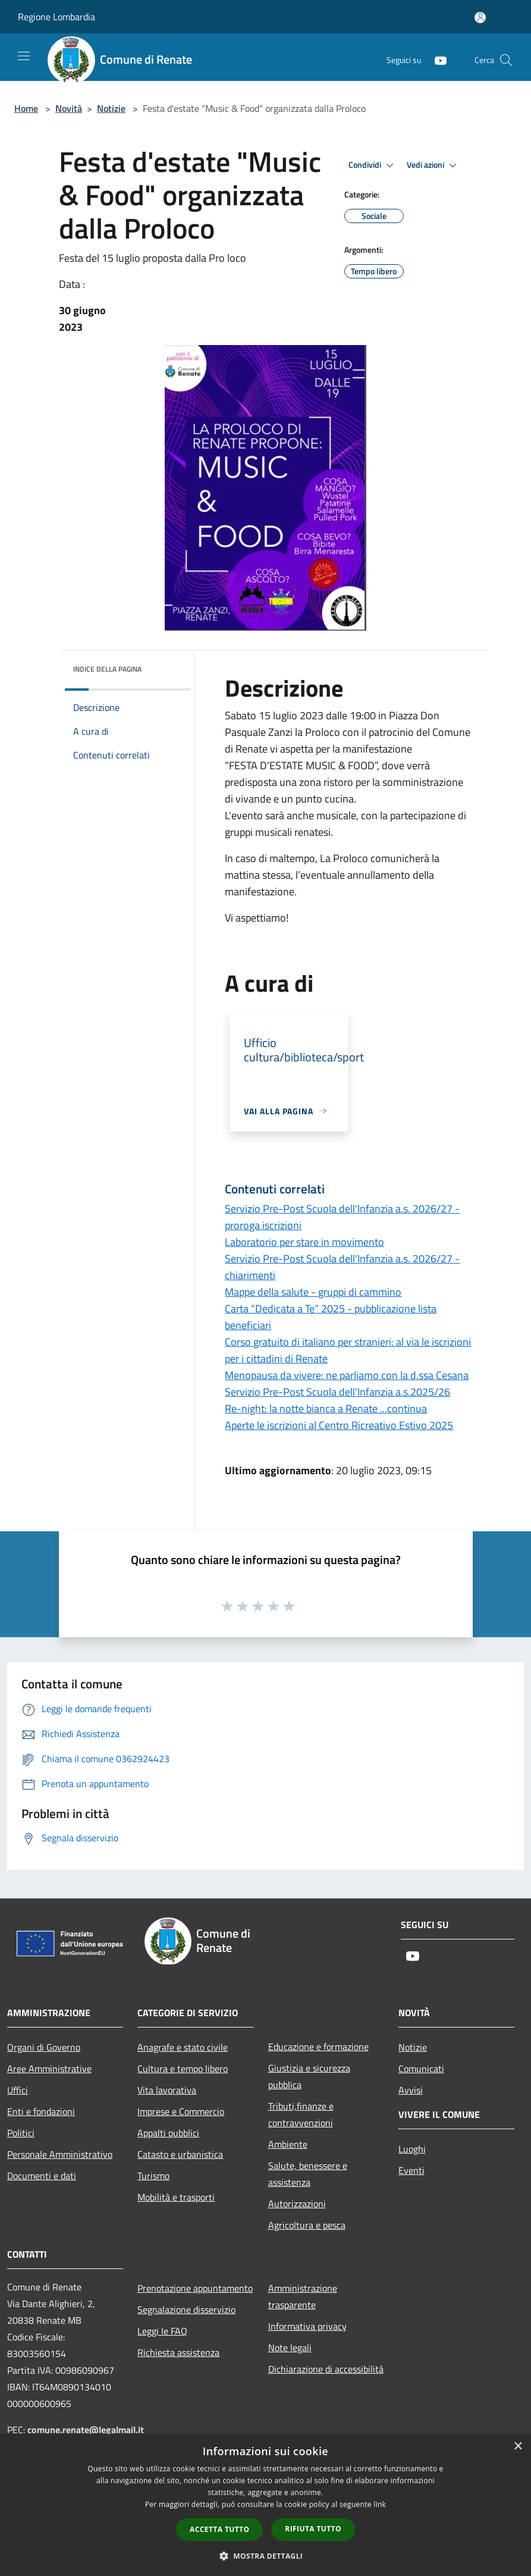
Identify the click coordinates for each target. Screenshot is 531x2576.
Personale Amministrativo (59, 2154)
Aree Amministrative (49, 2068)
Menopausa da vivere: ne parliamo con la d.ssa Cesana (347, 1375)
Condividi (372, 165)
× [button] (517, 2446)
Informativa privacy (307, 2326)
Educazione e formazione (318, 2046)
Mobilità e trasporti (176, 2197)
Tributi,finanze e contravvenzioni (301, 2114)
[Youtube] (436, 60)
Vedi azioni (433, 165)
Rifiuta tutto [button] (313, 2529)
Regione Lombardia (56, 17)
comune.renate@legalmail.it (85, 2430)
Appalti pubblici (168, 2133)
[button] (265, 2556)
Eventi (411, 2170)
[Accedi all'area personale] (480, 17)
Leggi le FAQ (162, 2331)
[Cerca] (506, 60)
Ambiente (287, 2144)
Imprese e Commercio (180, 2111)
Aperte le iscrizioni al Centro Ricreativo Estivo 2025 (339, 1425)
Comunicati (421, 2068)
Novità (68, 108)
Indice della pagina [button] (107, 669)
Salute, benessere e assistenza (307, 2173)
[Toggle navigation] (24, 56)
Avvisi (410, 2090)
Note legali (290, 2347)
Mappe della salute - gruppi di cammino (313, 1292)
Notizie (111, 108)
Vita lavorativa (166, 2090)
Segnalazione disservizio (186, 2309)
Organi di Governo (43, 2047)
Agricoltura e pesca (306, 2225)
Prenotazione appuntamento (195, 2288)
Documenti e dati (41, 2175)
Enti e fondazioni (41, 2111)
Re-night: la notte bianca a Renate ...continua (326, 1408)
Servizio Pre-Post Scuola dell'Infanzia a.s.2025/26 (337, 1392)
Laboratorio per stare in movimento (304, 1242)
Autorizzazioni (297, 2203)
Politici (20, 2133)
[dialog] (265, 2505)
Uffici (17, 2090)
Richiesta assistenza (178, 2352)
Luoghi (412, 2149)
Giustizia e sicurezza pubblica (309, 2076)
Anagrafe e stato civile (182, 2047)
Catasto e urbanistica (180, 2154)
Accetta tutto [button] (219, 2529)
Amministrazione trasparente (302, 2296)
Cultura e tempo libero (182, 2068)
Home (26, 108)
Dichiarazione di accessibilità (326, 2369)
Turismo (153, 2175)
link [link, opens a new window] (379, 2504)
